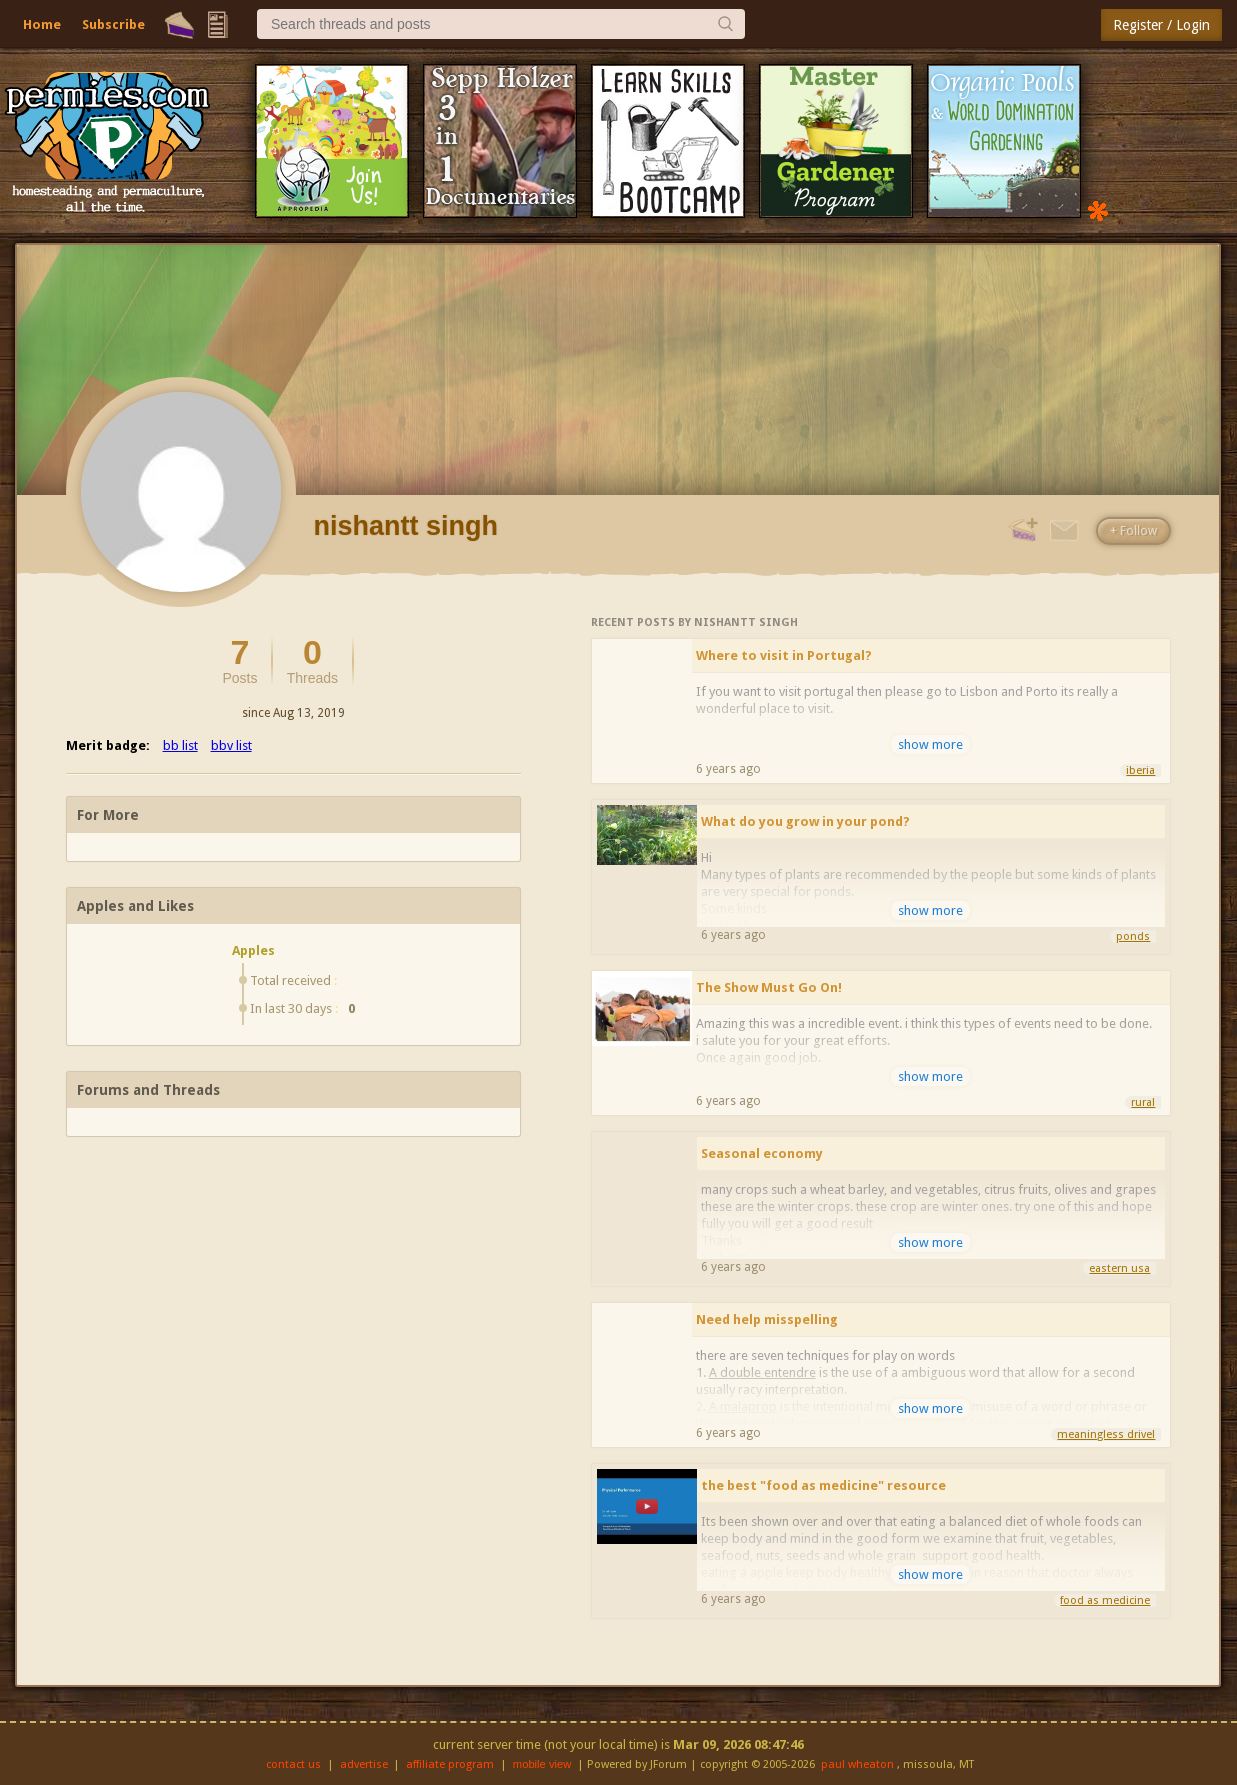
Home (42, 24)
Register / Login (1161, 25)
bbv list (231, 745)
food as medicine (1105, 1600)
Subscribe (113, 24)
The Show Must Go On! (769, 987)
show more (930, 744)
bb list (180, 745)
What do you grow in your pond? (805, 821)
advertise (364, 1764)
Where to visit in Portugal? (784, 655)
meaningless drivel (1106, 1434)
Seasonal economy (762, 1153)
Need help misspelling (767, 1319)
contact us (293, 1764)
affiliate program (450, 1764)
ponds (1133, 936)
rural (1143, 1102)
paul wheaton (857, 1764)
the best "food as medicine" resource (823, 1485)
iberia (1140, 770)
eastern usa (1119, 1268)
